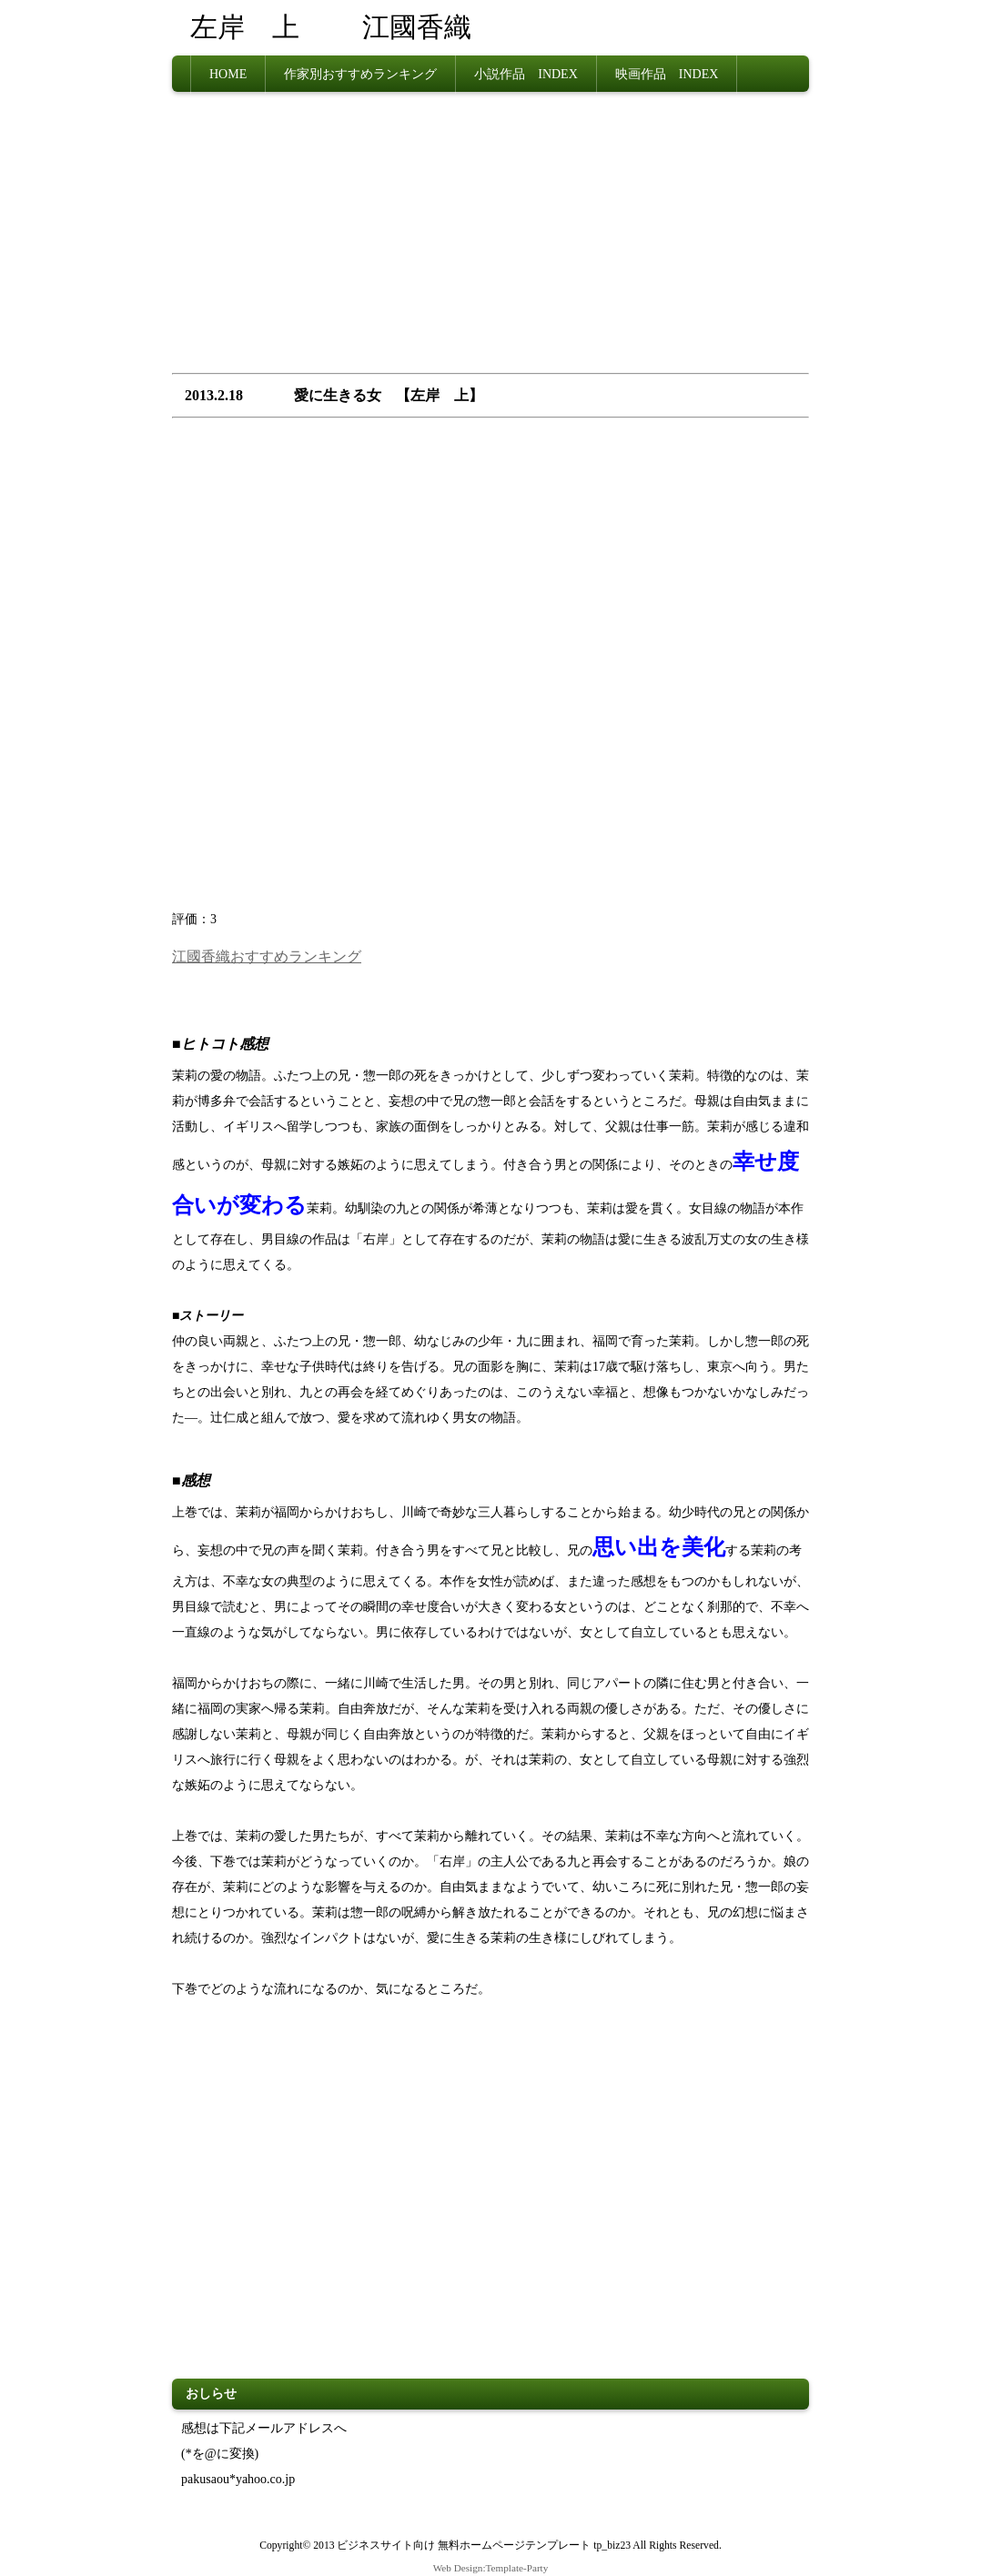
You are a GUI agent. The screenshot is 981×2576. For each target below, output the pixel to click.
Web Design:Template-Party (491, 2566)
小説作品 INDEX (526, 73)
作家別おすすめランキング (360, 73)
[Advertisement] (490, 237)
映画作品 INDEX (667, 73)
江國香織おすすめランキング (266, 954)
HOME (228, 73)
